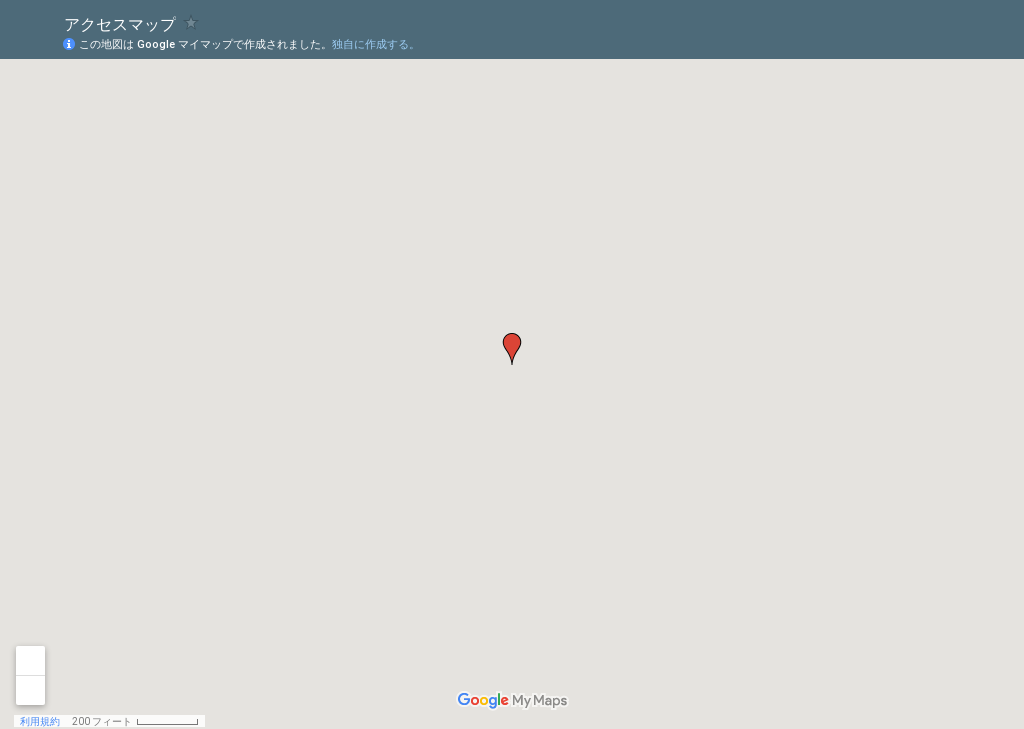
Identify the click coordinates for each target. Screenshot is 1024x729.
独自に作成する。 (376, 44)
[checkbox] (191, 22)
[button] (512, 349)
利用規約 (40, 721)
